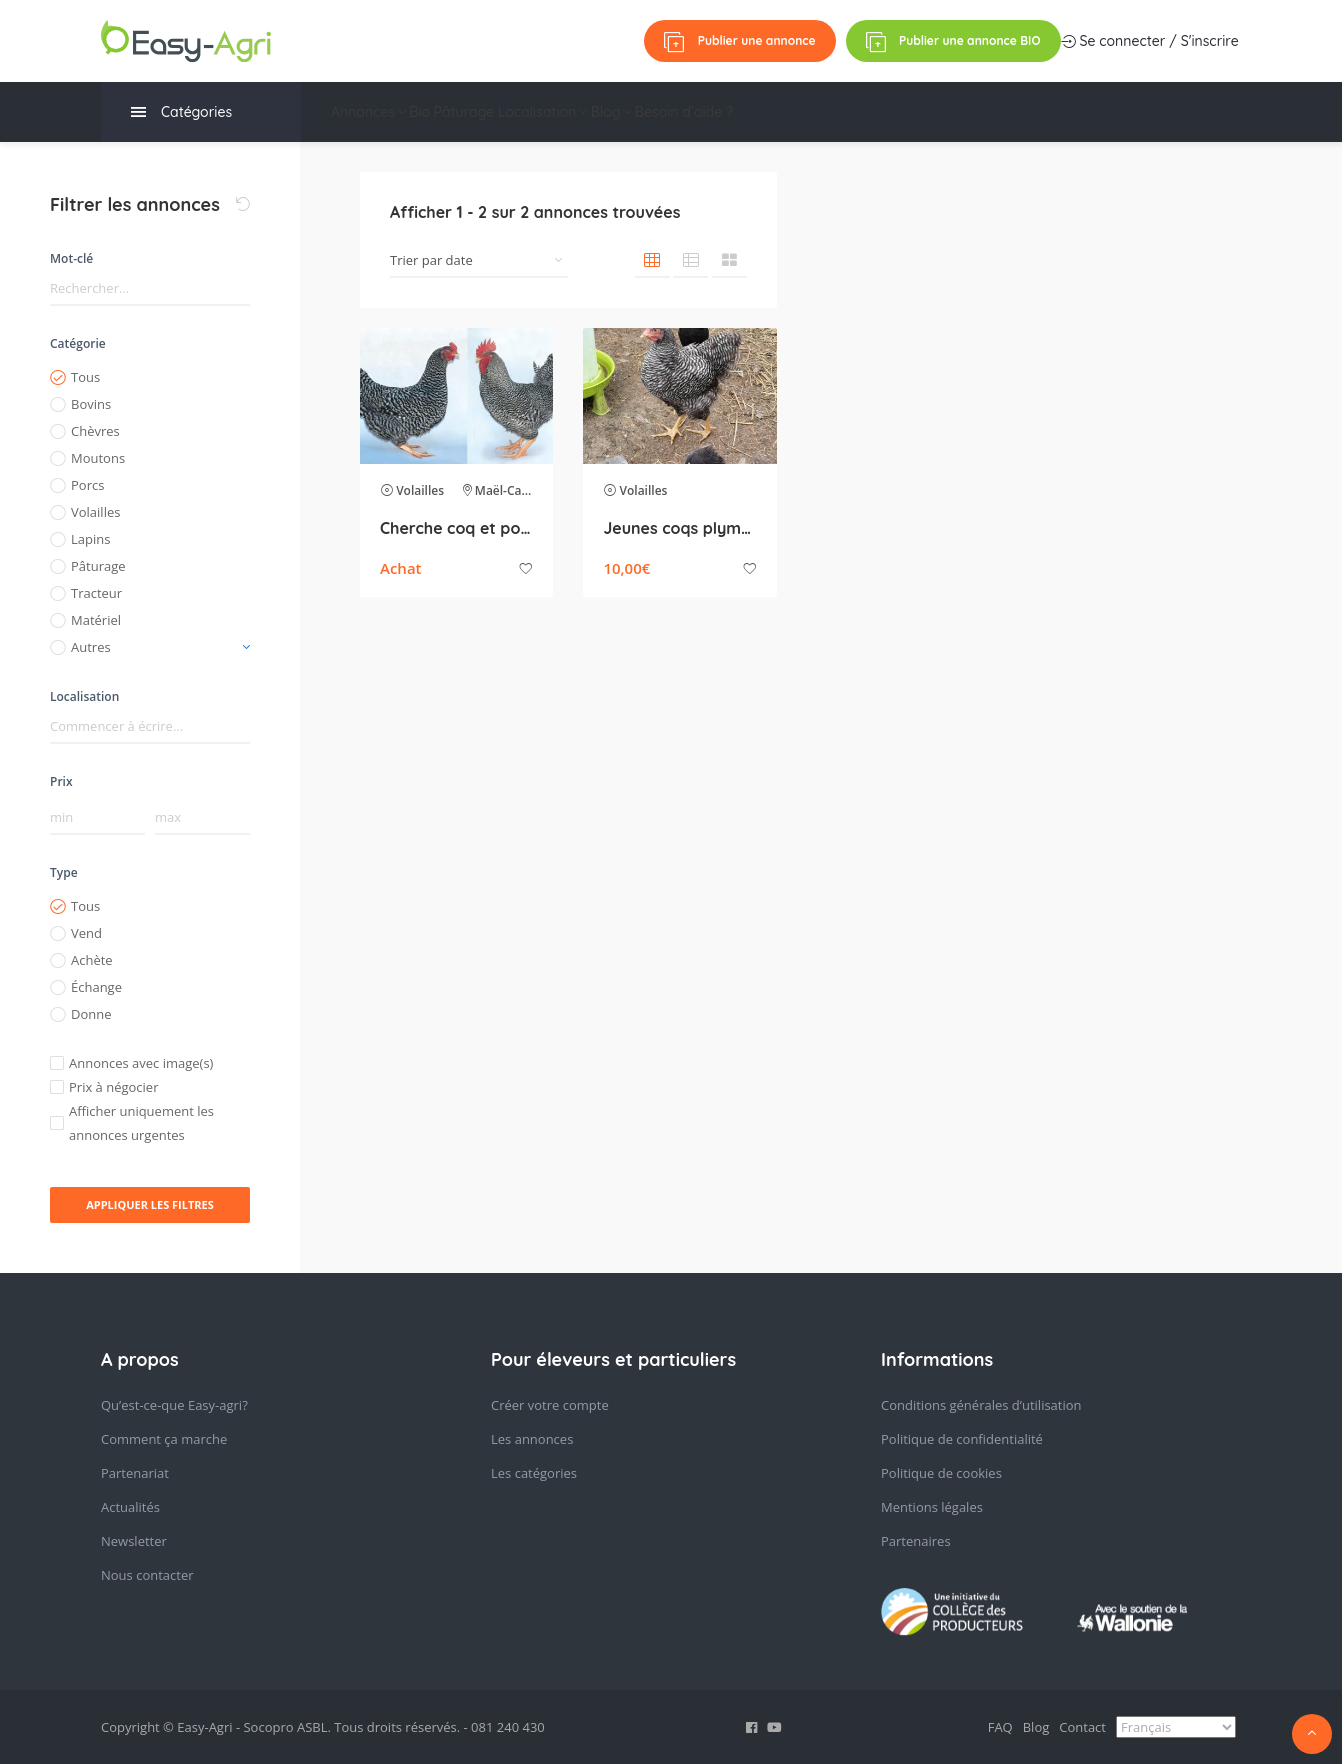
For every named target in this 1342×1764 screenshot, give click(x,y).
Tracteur (96, 593)
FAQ (1000, 1727)
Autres (91, 647)
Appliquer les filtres (150, 1204)
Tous (85, 377)
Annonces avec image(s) (141, 1063)
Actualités (130, 1507)
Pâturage (517, 112)
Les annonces (532, 1439)
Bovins (91, 404)
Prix (61, 781)
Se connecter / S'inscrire (716, 41)
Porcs (87, 485)
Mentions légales (932, 1507)
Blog (717, 112)
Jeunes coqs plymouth (679, 528)
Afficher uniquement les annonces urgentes (141, 1123)
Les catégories (534, 1473)
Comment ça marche (164, 1439)
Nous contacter (147, 1575)
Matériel (96, 620)
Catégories (181, 112)
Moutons (98, 458)
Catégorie (78, 343)
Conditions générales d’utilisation (981, 1405)
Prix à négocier (113, 1087)
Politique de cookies (941, 1473)
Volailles (95, 512)
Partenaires (916, 1541)
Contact (1082, 1727)
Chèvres (95, 431)
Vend (86, 933)
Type (64, 872)
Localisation (622, 112)
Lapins (90, 539)
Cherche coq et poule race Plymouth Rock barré (456, 528)
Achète (92, 960)
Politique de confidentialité (962, 1439)
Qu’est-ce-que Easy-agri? (174, 1405)
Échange (96, 987)
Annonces (368, 112)
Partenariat (135, 1473)
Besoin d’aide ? (817, 112)
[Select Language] (1176, 1727)
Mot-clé (71, 258)
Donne (91, 1014)
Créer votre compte (550, 1405)
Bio (446, 112)
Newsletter (134, 1541)
